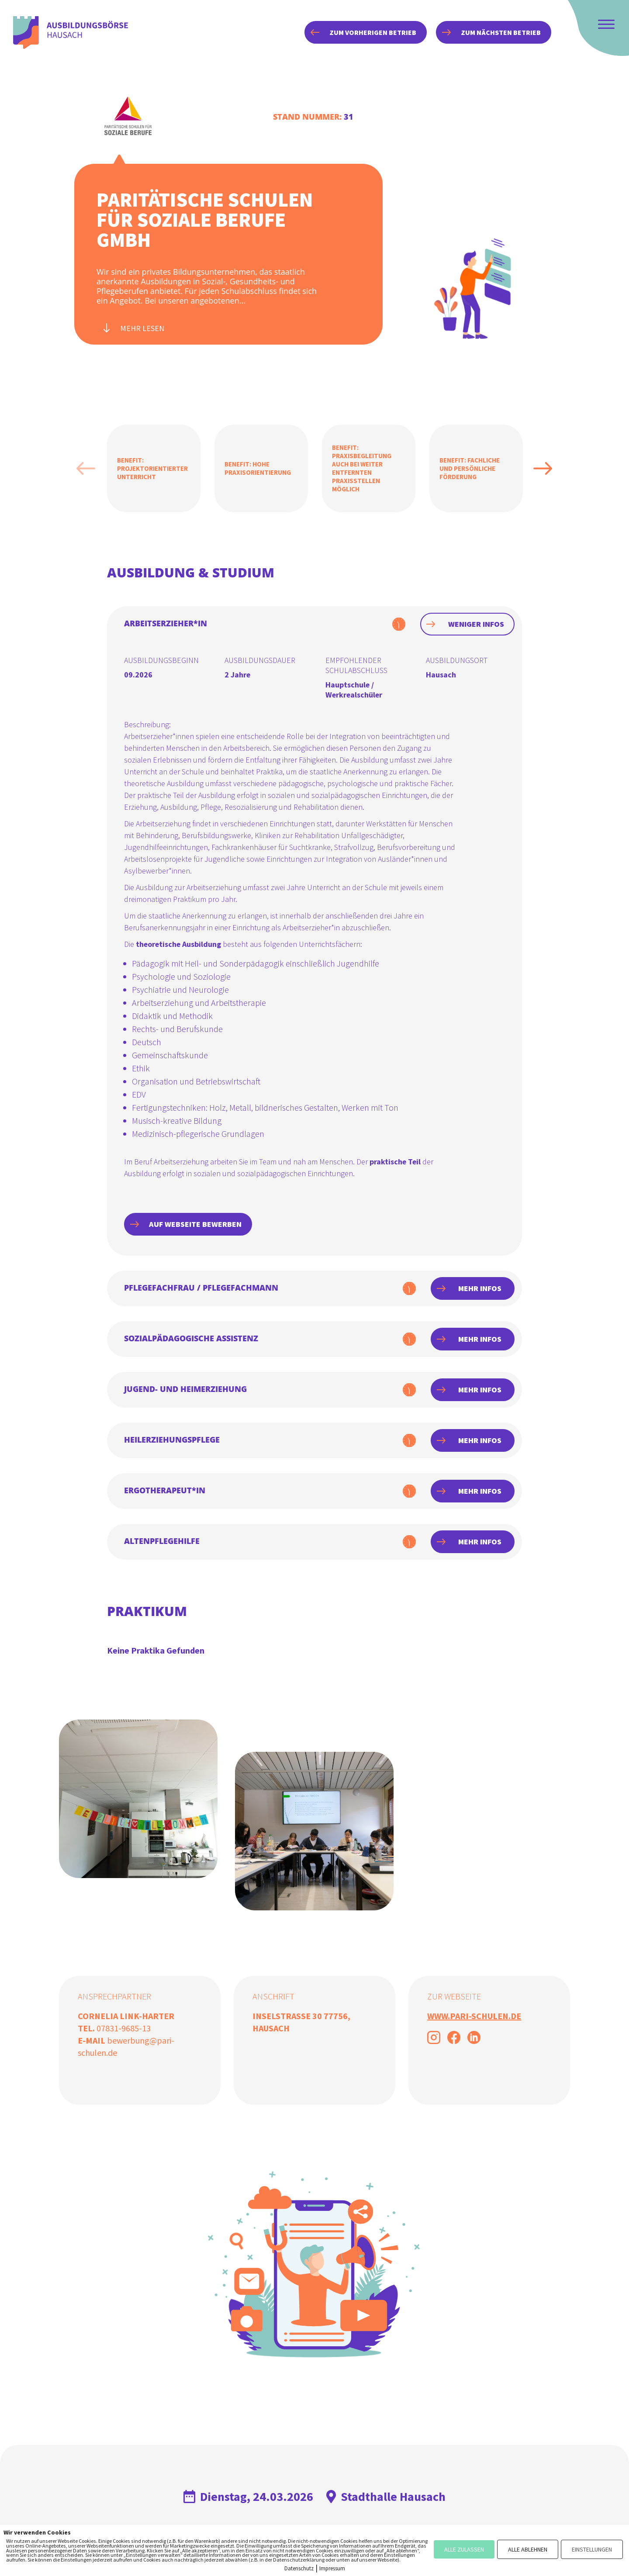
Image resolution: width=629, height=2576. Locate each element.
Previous (86, 468)
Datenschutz (299, 2568)
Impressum (332, 2568)
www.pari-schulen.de (474, 2015)
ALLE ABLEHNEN (527, 2549)
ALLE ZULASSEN (464, 2549)
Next (543, 468)
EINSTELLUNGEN (592, 2549)
